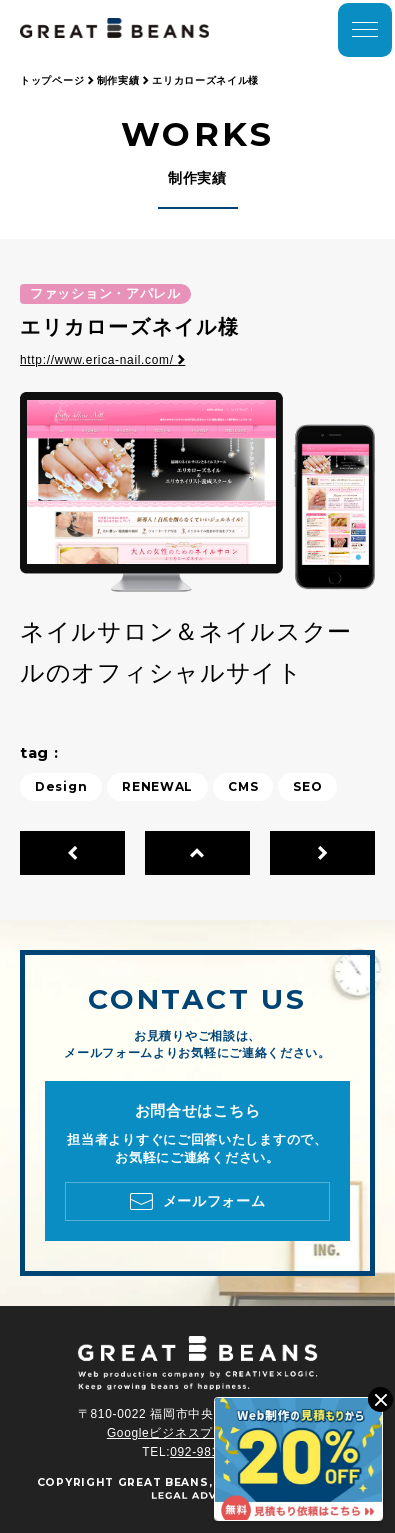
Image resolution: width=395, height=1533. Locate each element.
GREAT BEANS (163, 1482)
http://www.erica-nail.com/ (102, 360)
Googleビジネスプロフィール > (197, 1433)
